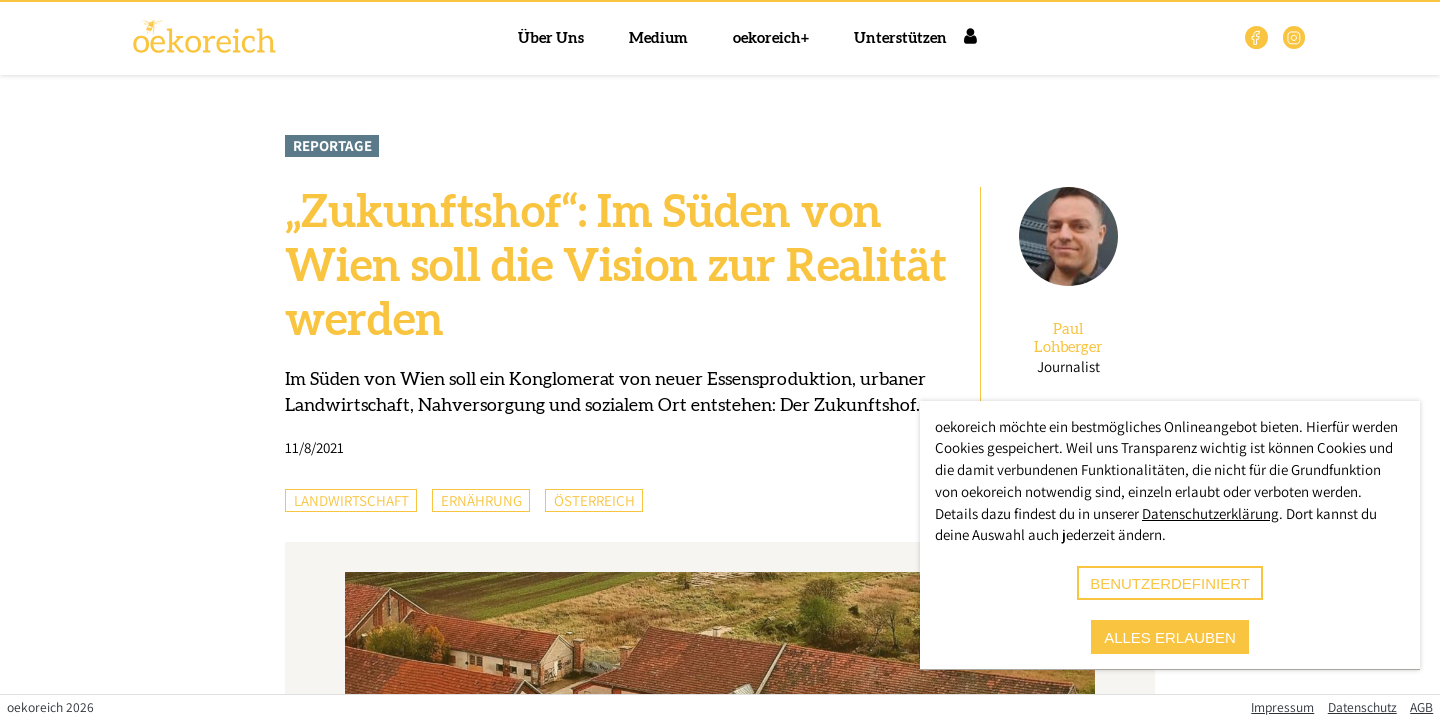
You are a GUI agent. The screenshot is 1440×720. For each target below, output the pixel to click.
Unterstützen (900, 38)
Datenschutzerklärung (1210, 513)
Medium (658, 38)
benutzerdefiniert (1170, 583)
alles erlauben (1170, 637)
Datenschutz (1362, 707)
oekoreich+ (771, 38)
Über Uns (551, 38)
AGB (1421, 707)
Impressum (1282, 707)
